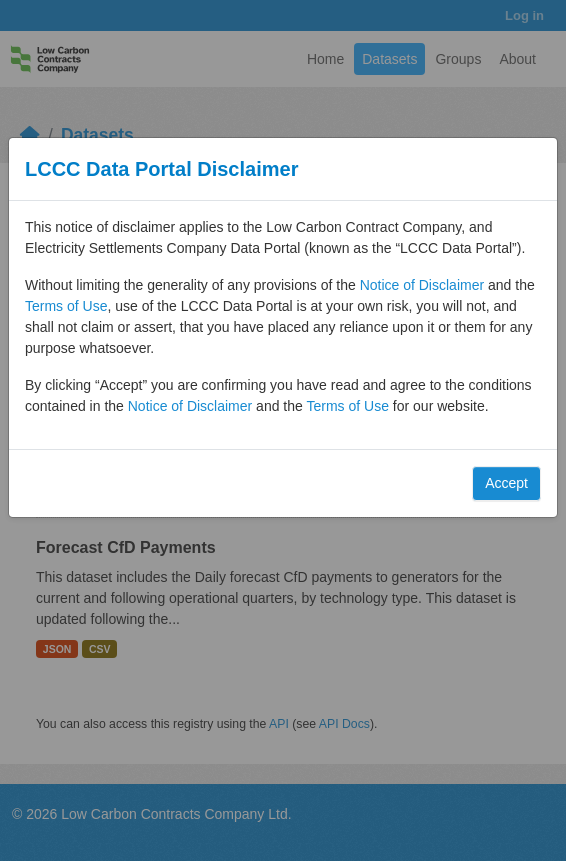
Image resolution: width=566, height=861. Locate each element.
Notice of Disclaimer (422, 285)
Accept (506, 483)
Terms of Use (66, 306)
